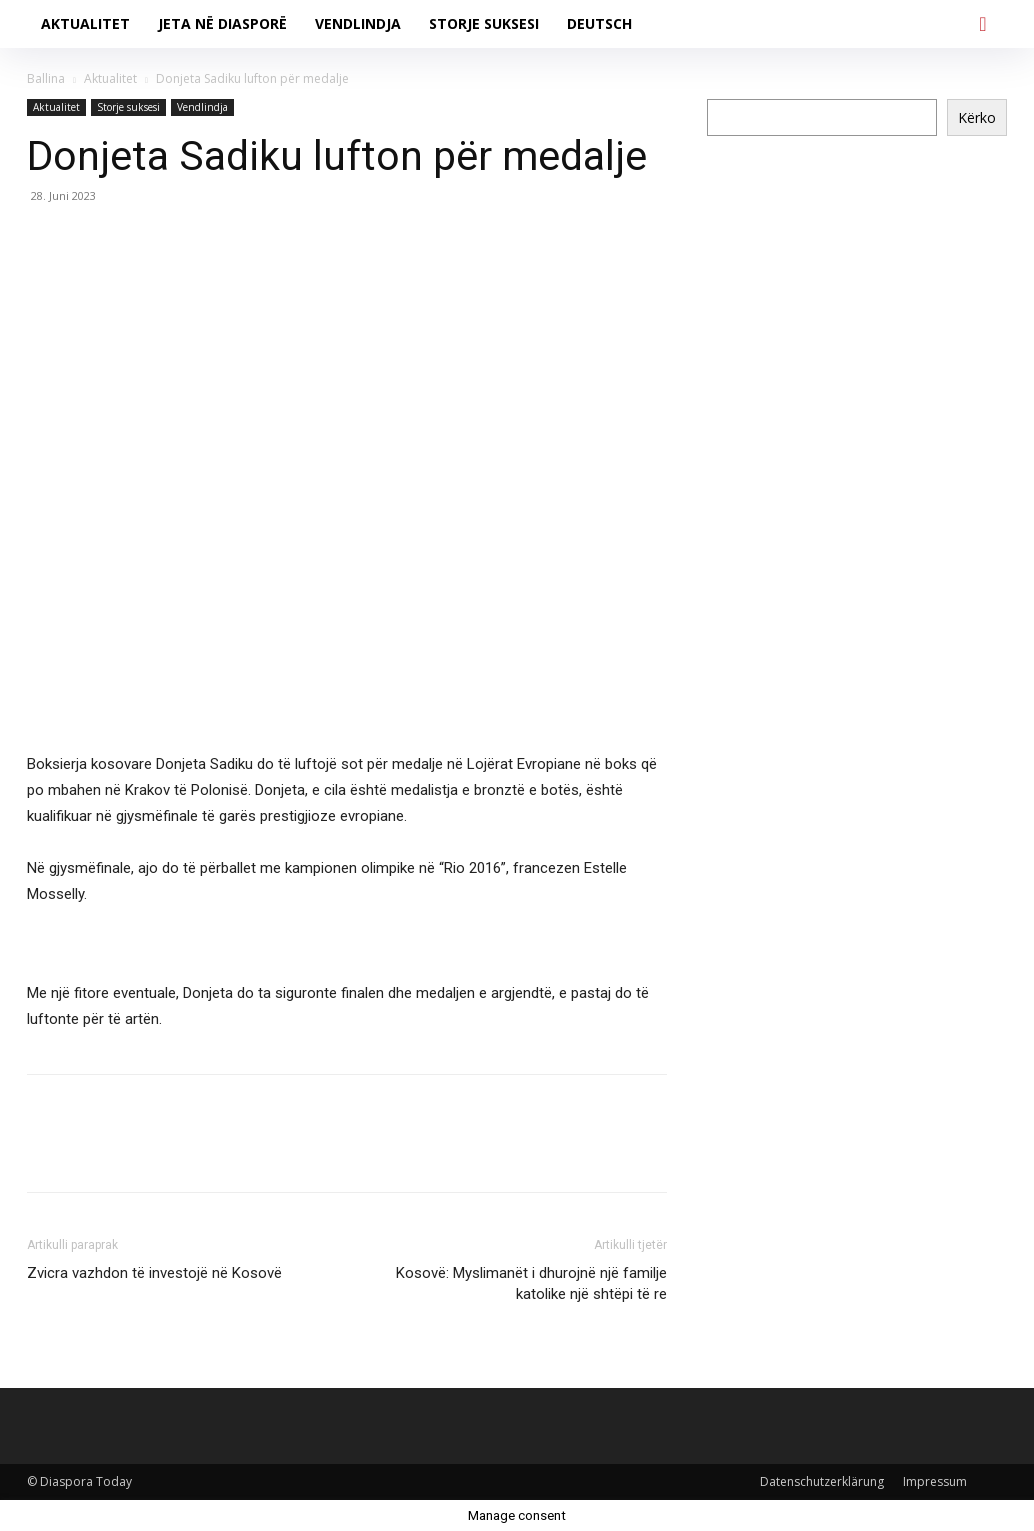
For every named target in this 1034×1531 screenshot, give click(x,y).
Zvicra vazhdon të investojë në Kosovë (154, 1273)
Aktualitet (110, 78)
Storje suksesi (128, 107)
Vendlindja (202, 107)
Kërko (977, 117)
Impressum (935, 1481)
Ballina (46, 78)
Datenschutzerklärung (822, 1481)
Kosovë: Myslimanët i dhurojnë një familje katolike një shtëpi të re (531, 1283)
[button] (983, 24)
